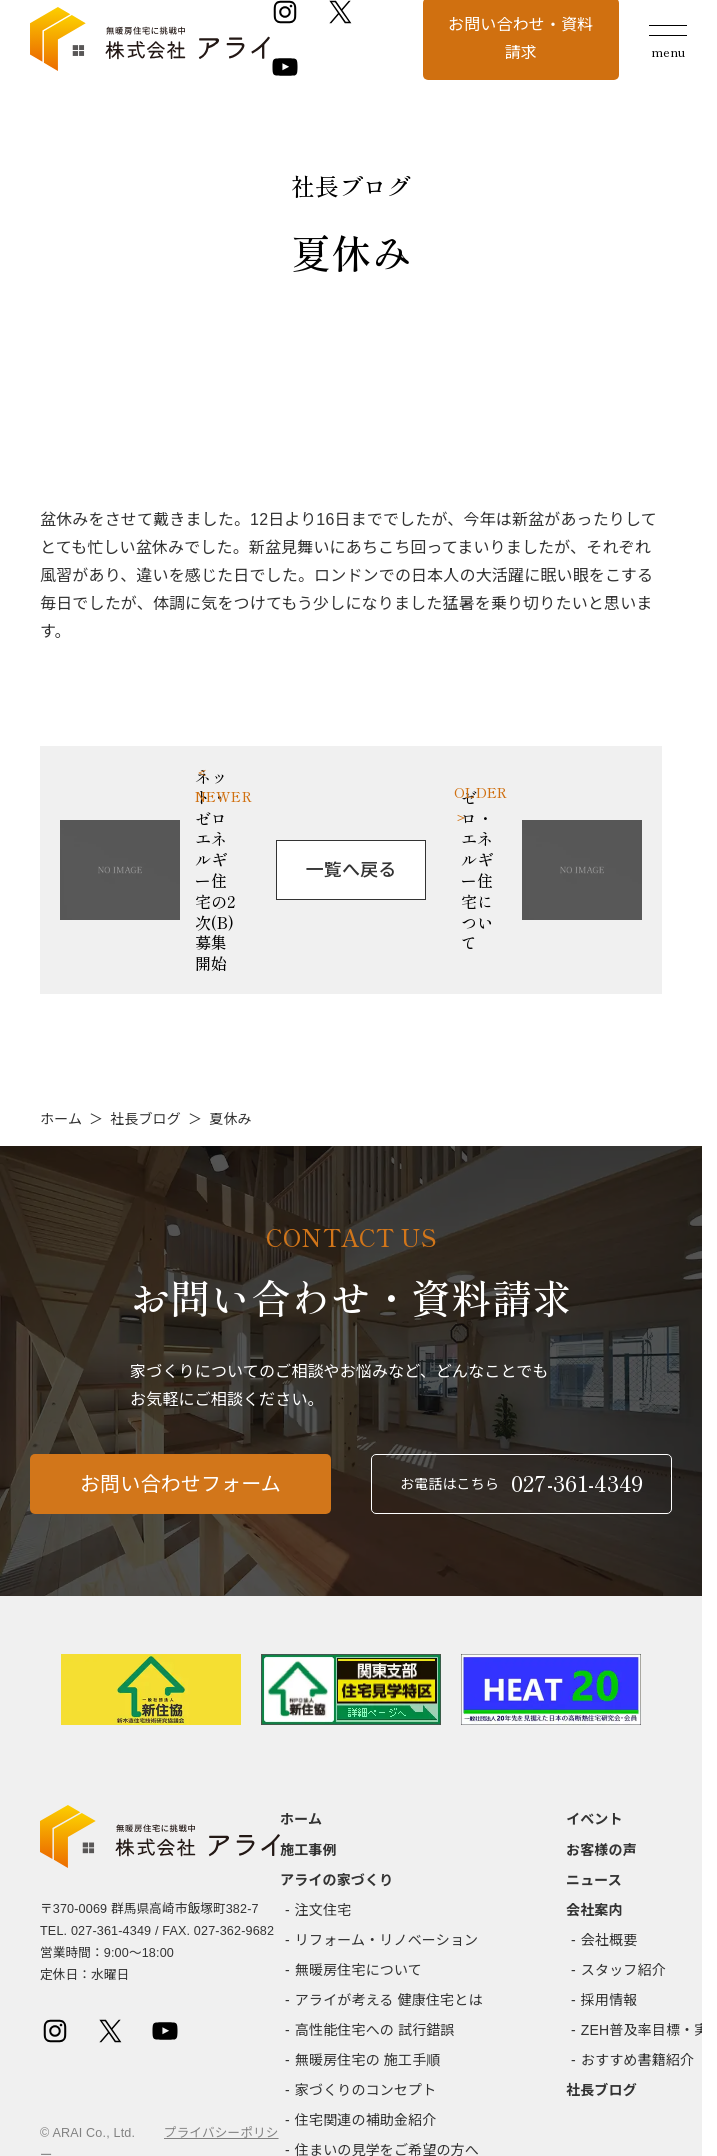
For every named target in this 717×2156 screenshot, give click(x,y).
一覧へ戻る (351, 870)
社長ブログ (145, 1119)
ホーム (61, 1119)
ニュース (594, 1880)
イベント (594, 1819)
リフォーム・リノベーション (386, 1940)
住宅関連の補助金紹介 (366, 2120)
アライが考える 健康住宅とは (389, 2000)
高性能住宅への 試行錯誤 (375, 2030)
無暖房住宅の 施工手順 (368, 2060)
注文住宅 (323, 1910)
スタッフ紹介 (623, 1970)
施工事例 (308, 1850)
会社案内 (594, 1910)
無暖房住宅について (358, 1970)
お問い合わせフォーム (180, 1492)
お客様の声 (601, 1850)
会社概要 (609, 1940)
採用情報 (609, 2000)
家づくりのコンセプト (366, 2090)
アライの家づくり (336, 1880)
